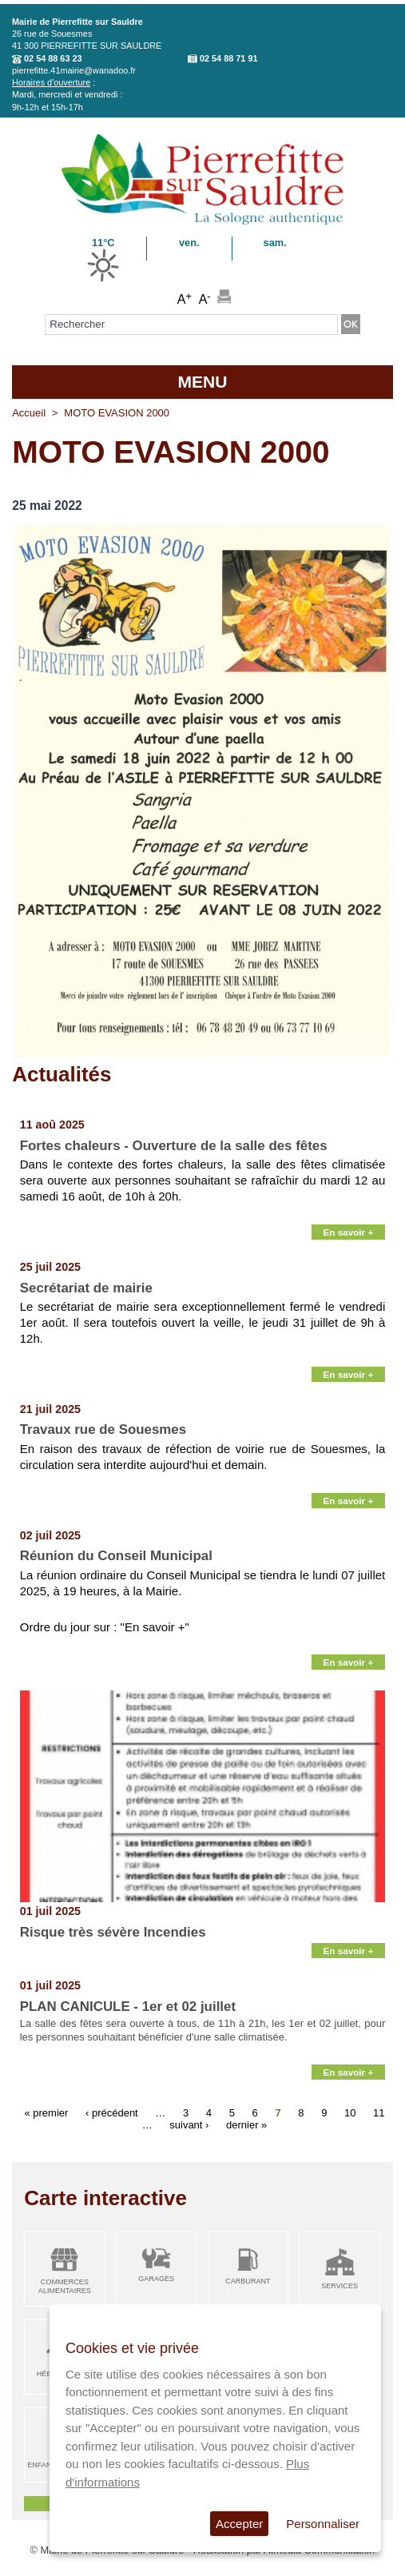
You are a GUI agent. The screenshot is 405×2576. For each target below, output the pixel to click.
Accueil (29, 413)
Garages (156, 2279)
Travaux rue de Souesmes (103, 1429)
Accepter (239, 2523)
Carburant (248, 2281)
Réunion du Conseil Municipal (116, 1555)
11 (378, 2112)
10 (349, 2112)
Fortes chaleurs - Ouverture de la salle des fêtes (174, 1145)
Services (339, 2286)
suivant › (188, 2124)
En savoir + (349, 1232)
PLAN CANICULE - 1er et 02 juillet (128, 2006)
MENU (202, 381)
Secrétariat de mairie (86, 1288)
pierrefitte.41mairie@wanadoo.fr (74, 70)
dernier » (246, 2124)
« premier (46, 2112)
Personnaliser (322, 2523)
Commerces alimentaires (64, 2286)
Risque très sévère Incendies (113, 1932)
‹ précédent (111, 2112)
